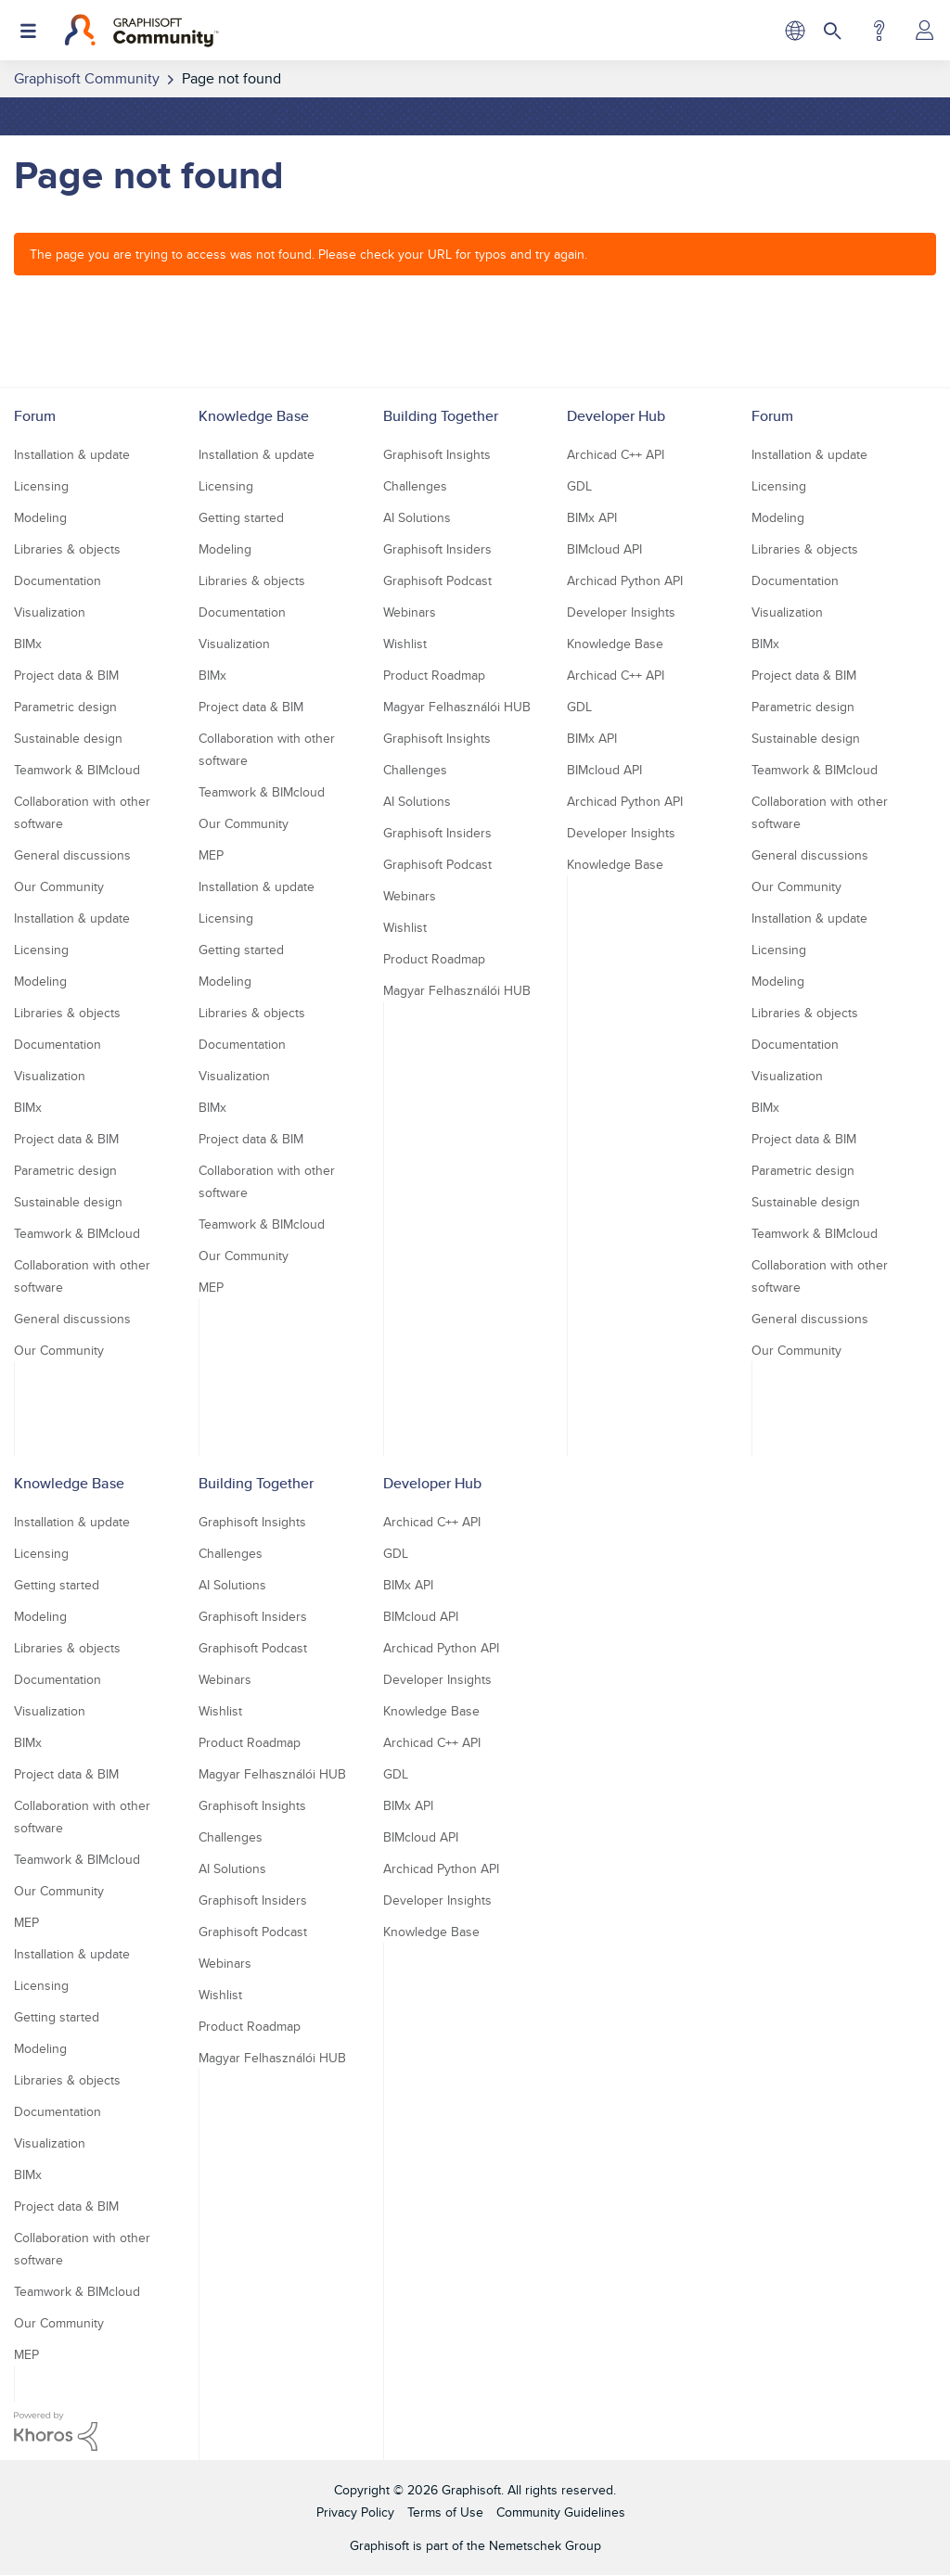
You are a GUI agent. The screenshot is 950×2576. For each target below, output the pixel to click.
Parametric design (65, 706)
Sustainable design (68, 738)
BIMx (28, 643)
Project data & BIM (66, 675)
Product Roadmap (434, 675)
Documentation (57, 580)
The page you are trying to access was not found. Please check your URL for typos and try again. (308, 254)
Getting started (241, 517)
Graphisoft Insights (437, 454)
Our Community (59, 886)
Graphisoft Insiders (437, 549)
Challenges (415, 486)
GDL (579, 486)
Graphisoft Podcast (437, 580)
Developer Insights (621, 612)
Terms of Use (445, 2512)
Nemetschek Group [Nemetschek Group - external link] (545, 2545)
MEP (211, 855)
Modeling (40, 517)
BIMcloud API (604, 549)
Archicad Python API (625, 580)
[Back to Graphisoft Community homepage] (141, 30)
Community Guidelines (560, 2512)
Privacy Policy (355, 2512)
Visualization (49, 612)
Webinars (409, 612)
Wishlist (405, 643)
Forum (35, 416)
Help (879, 31)
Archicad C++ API (615, 454)
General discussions (72, 855)
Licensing (41, 486)
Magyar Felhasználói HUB (457, 706)
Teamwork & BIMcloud (77, 769)
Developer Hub (616, 416)
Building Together (440, 416)
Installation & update (72, 454)
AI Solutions (417, 517)
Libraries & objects (67, 549)
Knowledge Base (254, 416)
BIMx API (592, 517)
